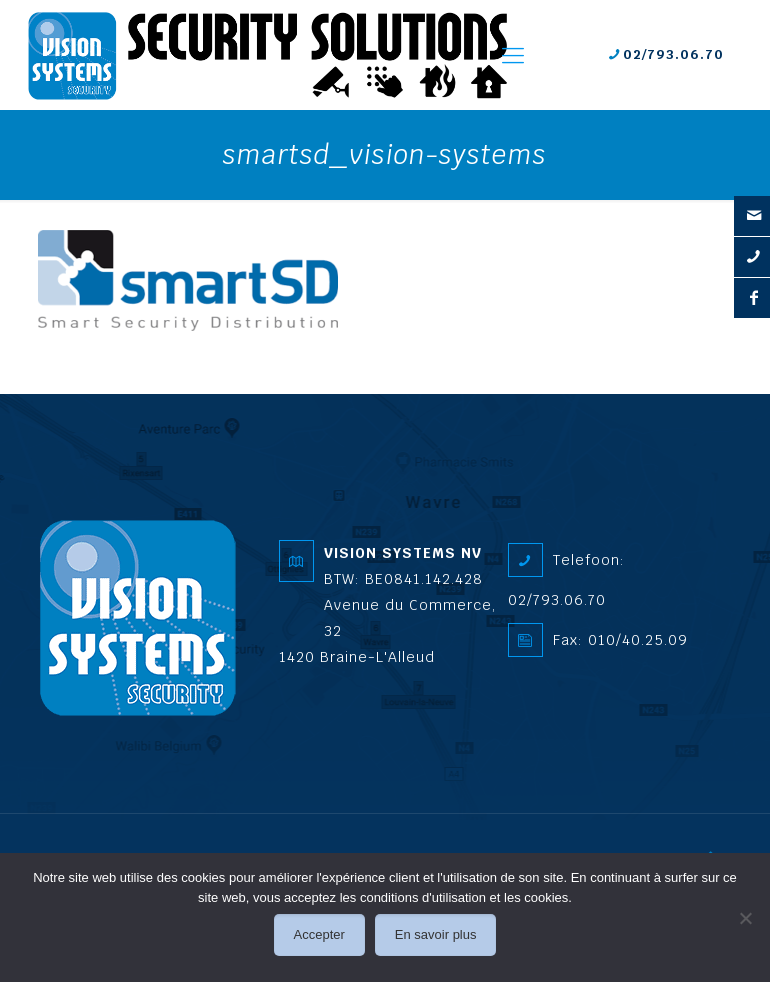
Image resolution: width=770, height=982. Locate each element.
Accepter (319, 934)
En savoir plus (436, 934)
